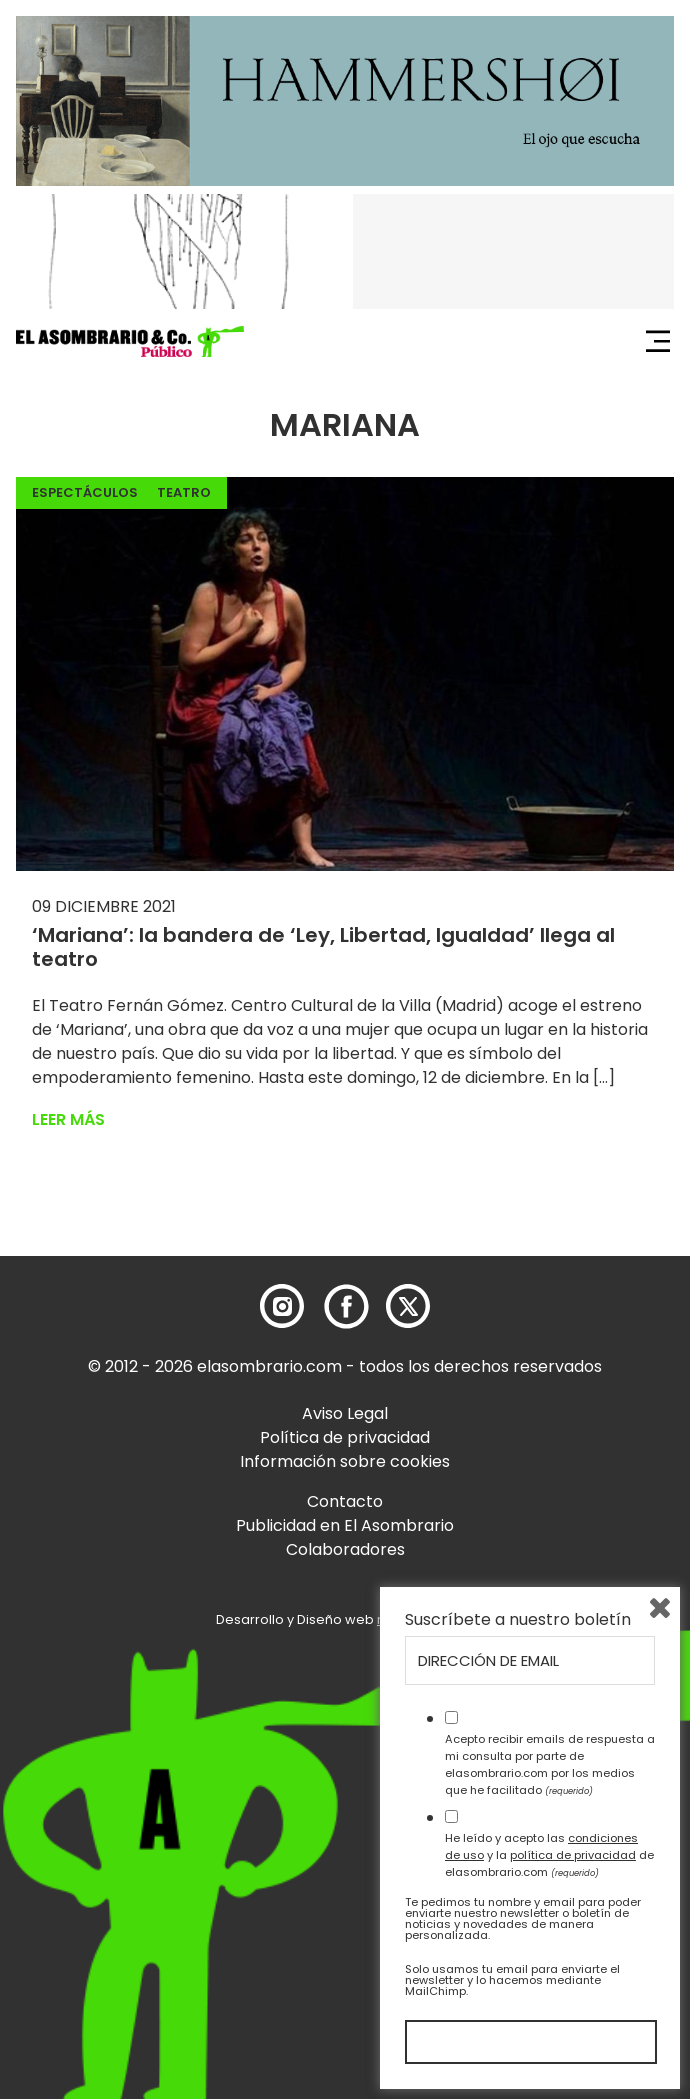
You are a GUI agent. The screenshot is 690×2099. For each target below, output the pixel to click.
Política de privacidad (345, 1437)
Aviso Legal (345, 1413)
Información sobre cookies (345, 1461)
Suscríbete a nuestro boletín (518, 1620)
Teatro (184, 492)
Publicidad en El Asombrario (345, 1525)
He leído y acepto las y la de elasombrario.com (549, 1855)
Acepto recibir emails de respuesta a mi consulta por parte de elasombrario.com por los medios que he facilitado (550, 1764)
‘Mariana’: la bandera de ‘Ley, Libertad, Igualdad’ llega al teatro (323, 947)
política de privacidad (573, 1855)
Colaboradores (345, 1549)
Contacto (345, 1501)
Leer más (68, 1119)
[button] (130, 342)
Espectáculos (85, 492)
